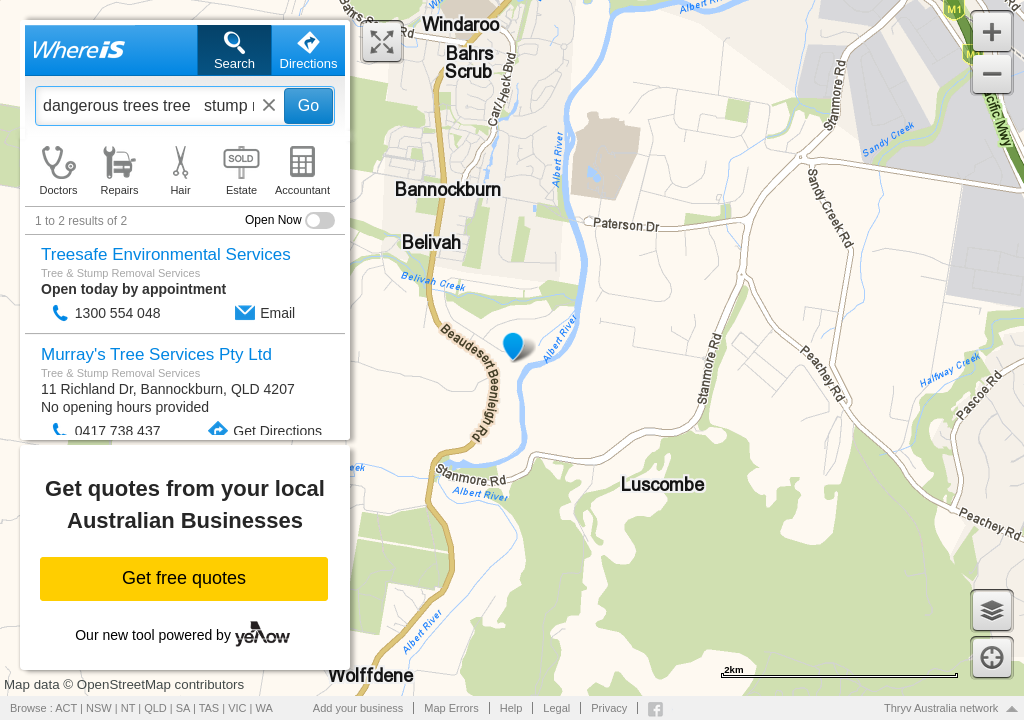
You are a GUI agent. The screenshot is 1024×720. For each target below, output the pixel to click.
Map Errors (451, 708)
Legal (556, 708)
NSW (99, 708)
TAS (209, 708)
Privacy (609, 708)
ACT (66, 708)
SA (183, 708)
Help (511, 708)
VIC (237, 708)
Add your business (358, 708)
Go (308, 105)
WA (264, 708)
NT (128, 708)
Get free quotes (184, 578)
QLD (155, 708)
